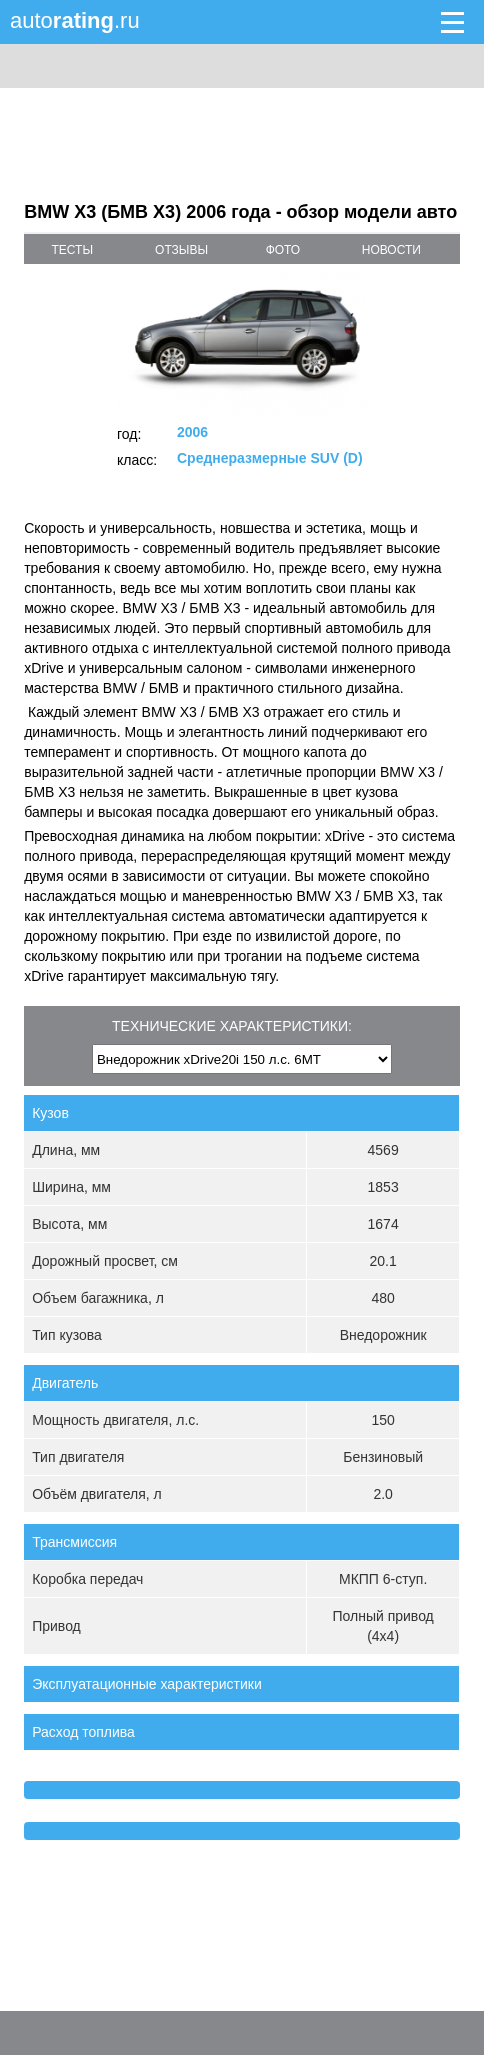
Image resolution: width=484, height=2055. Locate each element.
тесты (72, 250)
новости (391, 250)
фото (283, 250)
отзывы (181, 250)
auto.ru (75, 20)
